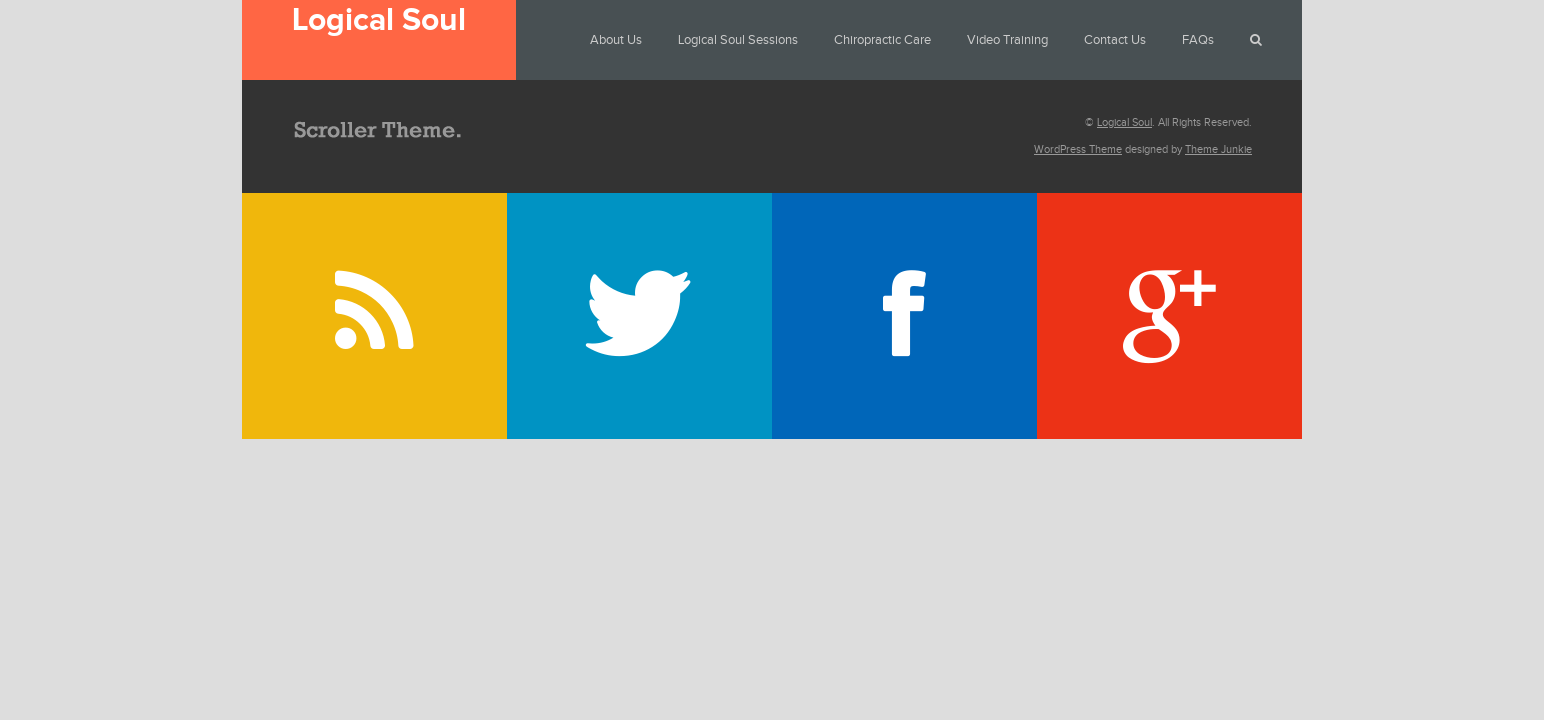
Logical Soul (379, 20)
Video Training (1007, 40)
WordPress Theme (1078, 149)
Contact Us (1115, 40)
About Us (616, 40)
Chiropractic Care (882, 40)
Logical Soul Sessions (738, 40)
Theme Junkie (1218, 149)
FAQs (1198, 40)
